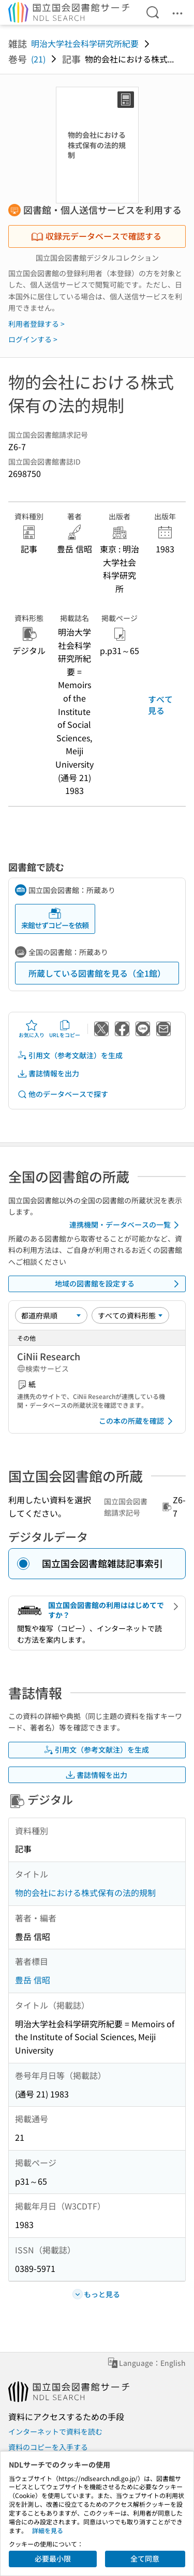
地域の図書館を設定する (119, 1284)
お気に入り (31, 1029)
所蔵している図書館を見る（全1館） (97, 973)
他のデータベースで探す (62, 1094)
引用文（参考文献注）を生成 (70, 1055)
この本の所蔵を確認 (137, 1421)
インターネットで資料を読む (55, 2431)
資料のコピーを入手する (48, 2447)
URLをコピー (64, 1029)
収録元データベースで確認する (96, 236)
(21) (38, 59)
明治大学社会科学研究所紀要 (85, 43)
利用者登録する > (36, 324)
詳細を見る (47, 2530)
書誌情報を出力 (48, 1073)
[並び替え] (51, 1315)
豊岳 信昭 (32, 1980)
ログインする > (32, 339)
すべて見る (160, 705)
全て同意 (144, 2558)
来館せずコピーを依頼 (54, 918)
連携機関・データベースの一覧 (126, 1225)
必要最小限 (53, 2558)
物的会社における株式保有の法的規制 (85, 1892)
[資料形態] (130, 1315)
